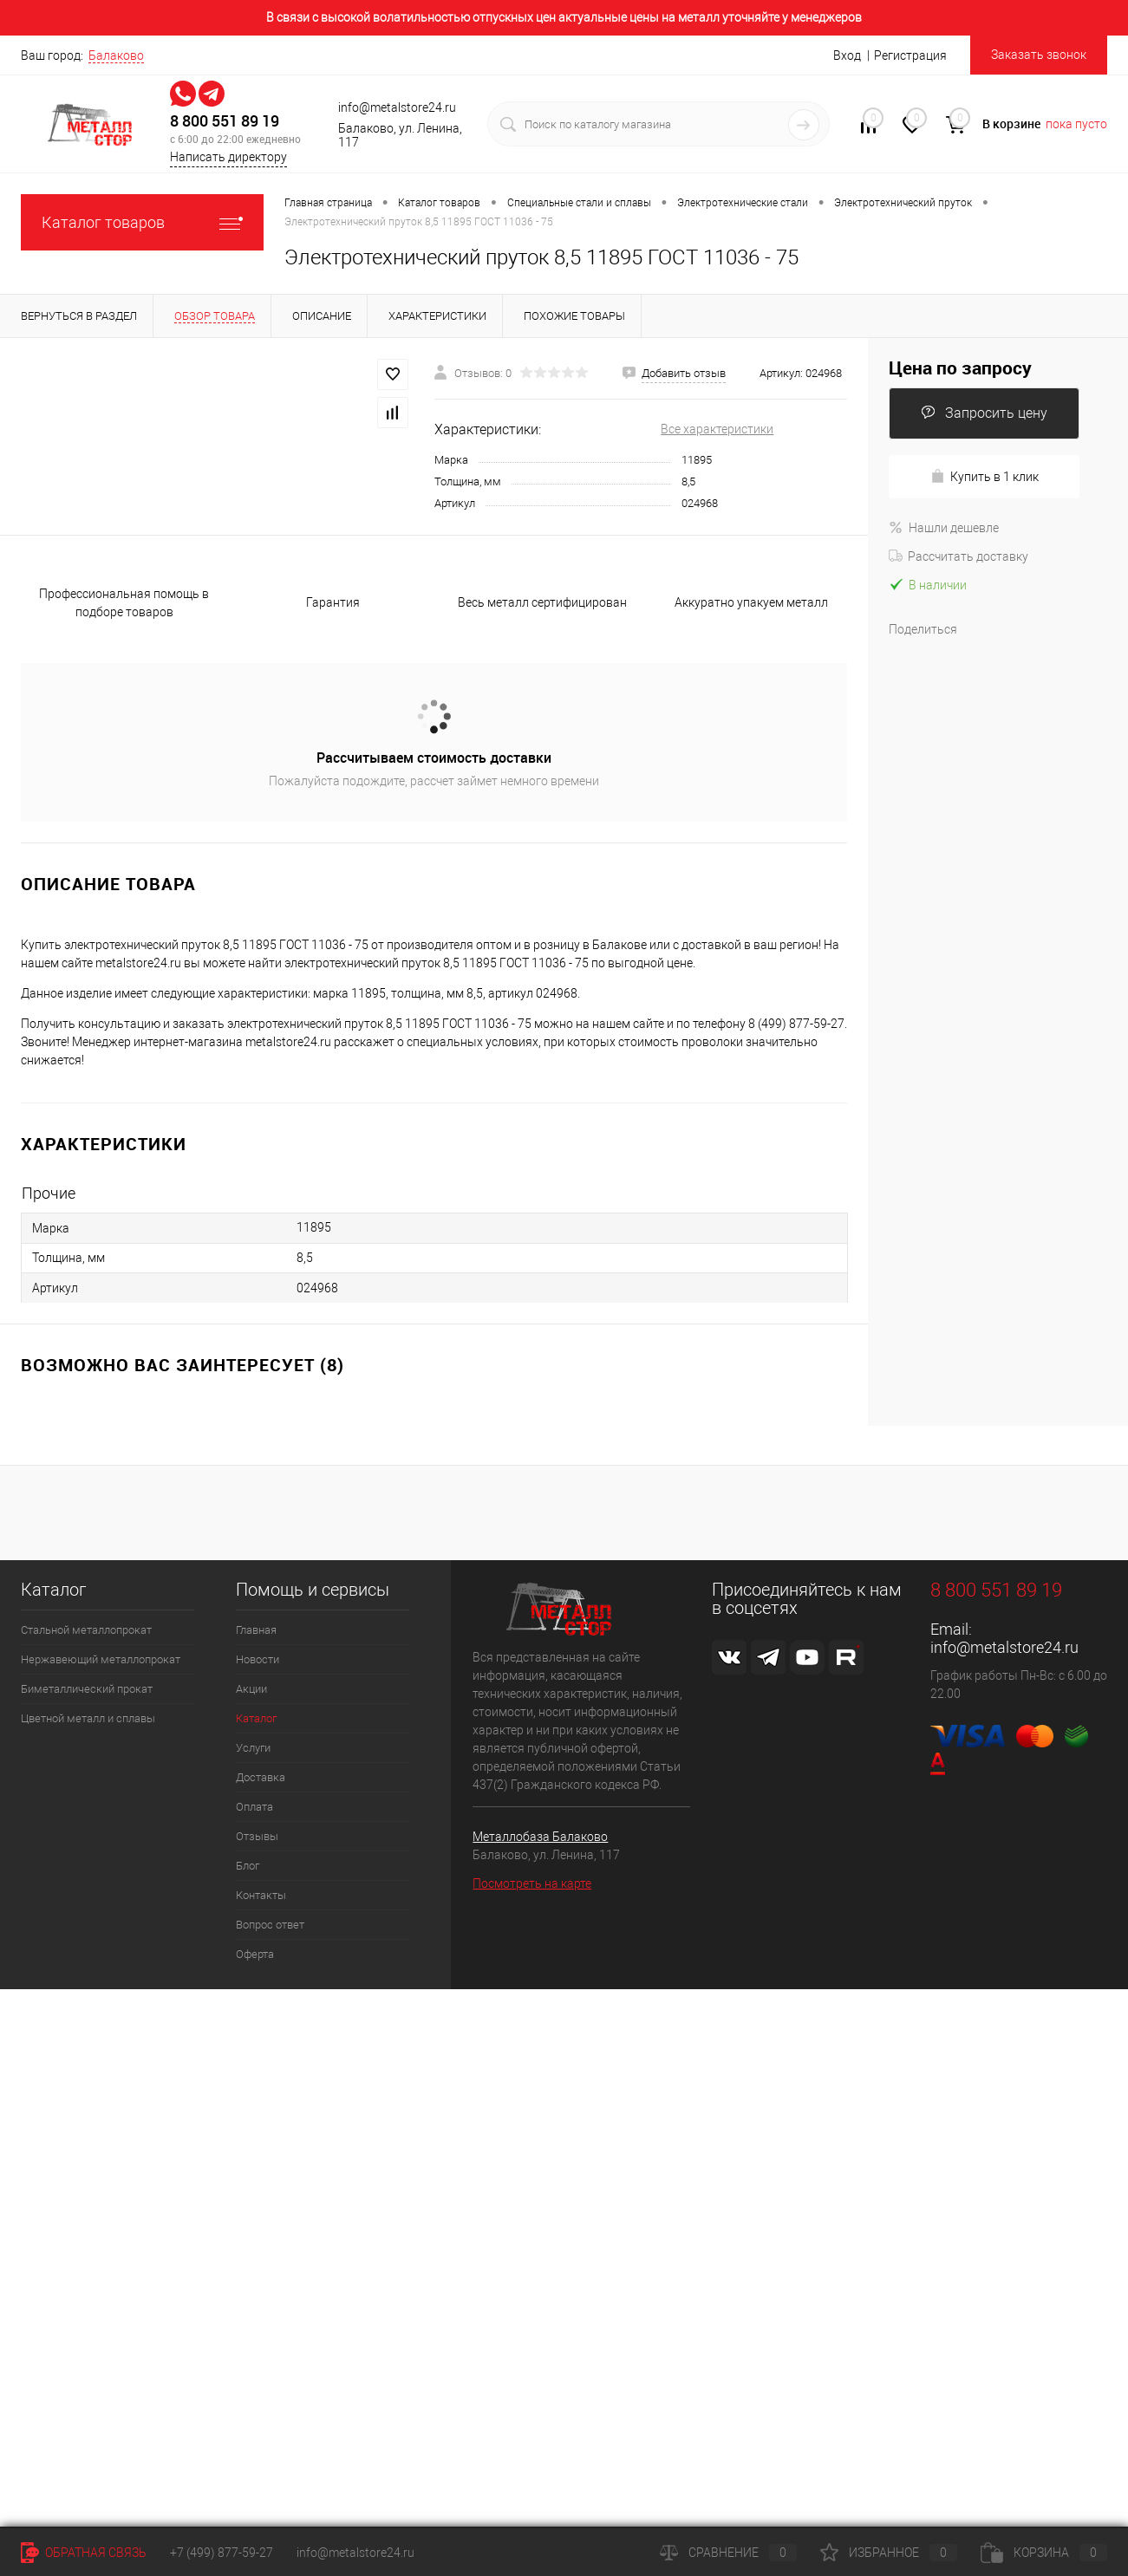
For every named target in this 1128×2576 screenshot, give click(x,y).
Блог (247, 1865)
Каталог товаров (142, 222)
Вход (847, 55)
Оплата (254, 1806)
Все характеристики (717, 429)
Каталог (256, 1718)
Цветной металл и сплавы (88, 1718)
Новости (257, 1659)
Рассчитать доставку (958, 556)
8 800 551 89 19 (224, 121)
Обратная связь (84, 2553)
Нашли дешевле (944, 528)
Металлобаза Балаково (540, 1837)
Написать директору (228, 157)
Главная (256, 1629)
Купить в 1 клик (984, 476)
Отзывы (257, 1836)
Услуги (253, 1747)
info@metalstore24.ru (1004, 1647)
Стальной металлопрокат (86, 1629)
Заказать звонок (1038, 55)
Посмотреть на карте (532, 1883)
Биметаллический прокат (87, 1688)
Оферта (255, 1954)
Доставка (260, 1777)
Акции (251, 1688)
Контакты (261, 1895)
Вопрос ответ (270, 1924)
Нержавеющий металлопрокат (100, 1659)
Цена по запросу (960, 368)
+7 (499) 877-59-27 (221, 2553)
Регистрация (910, 55)
